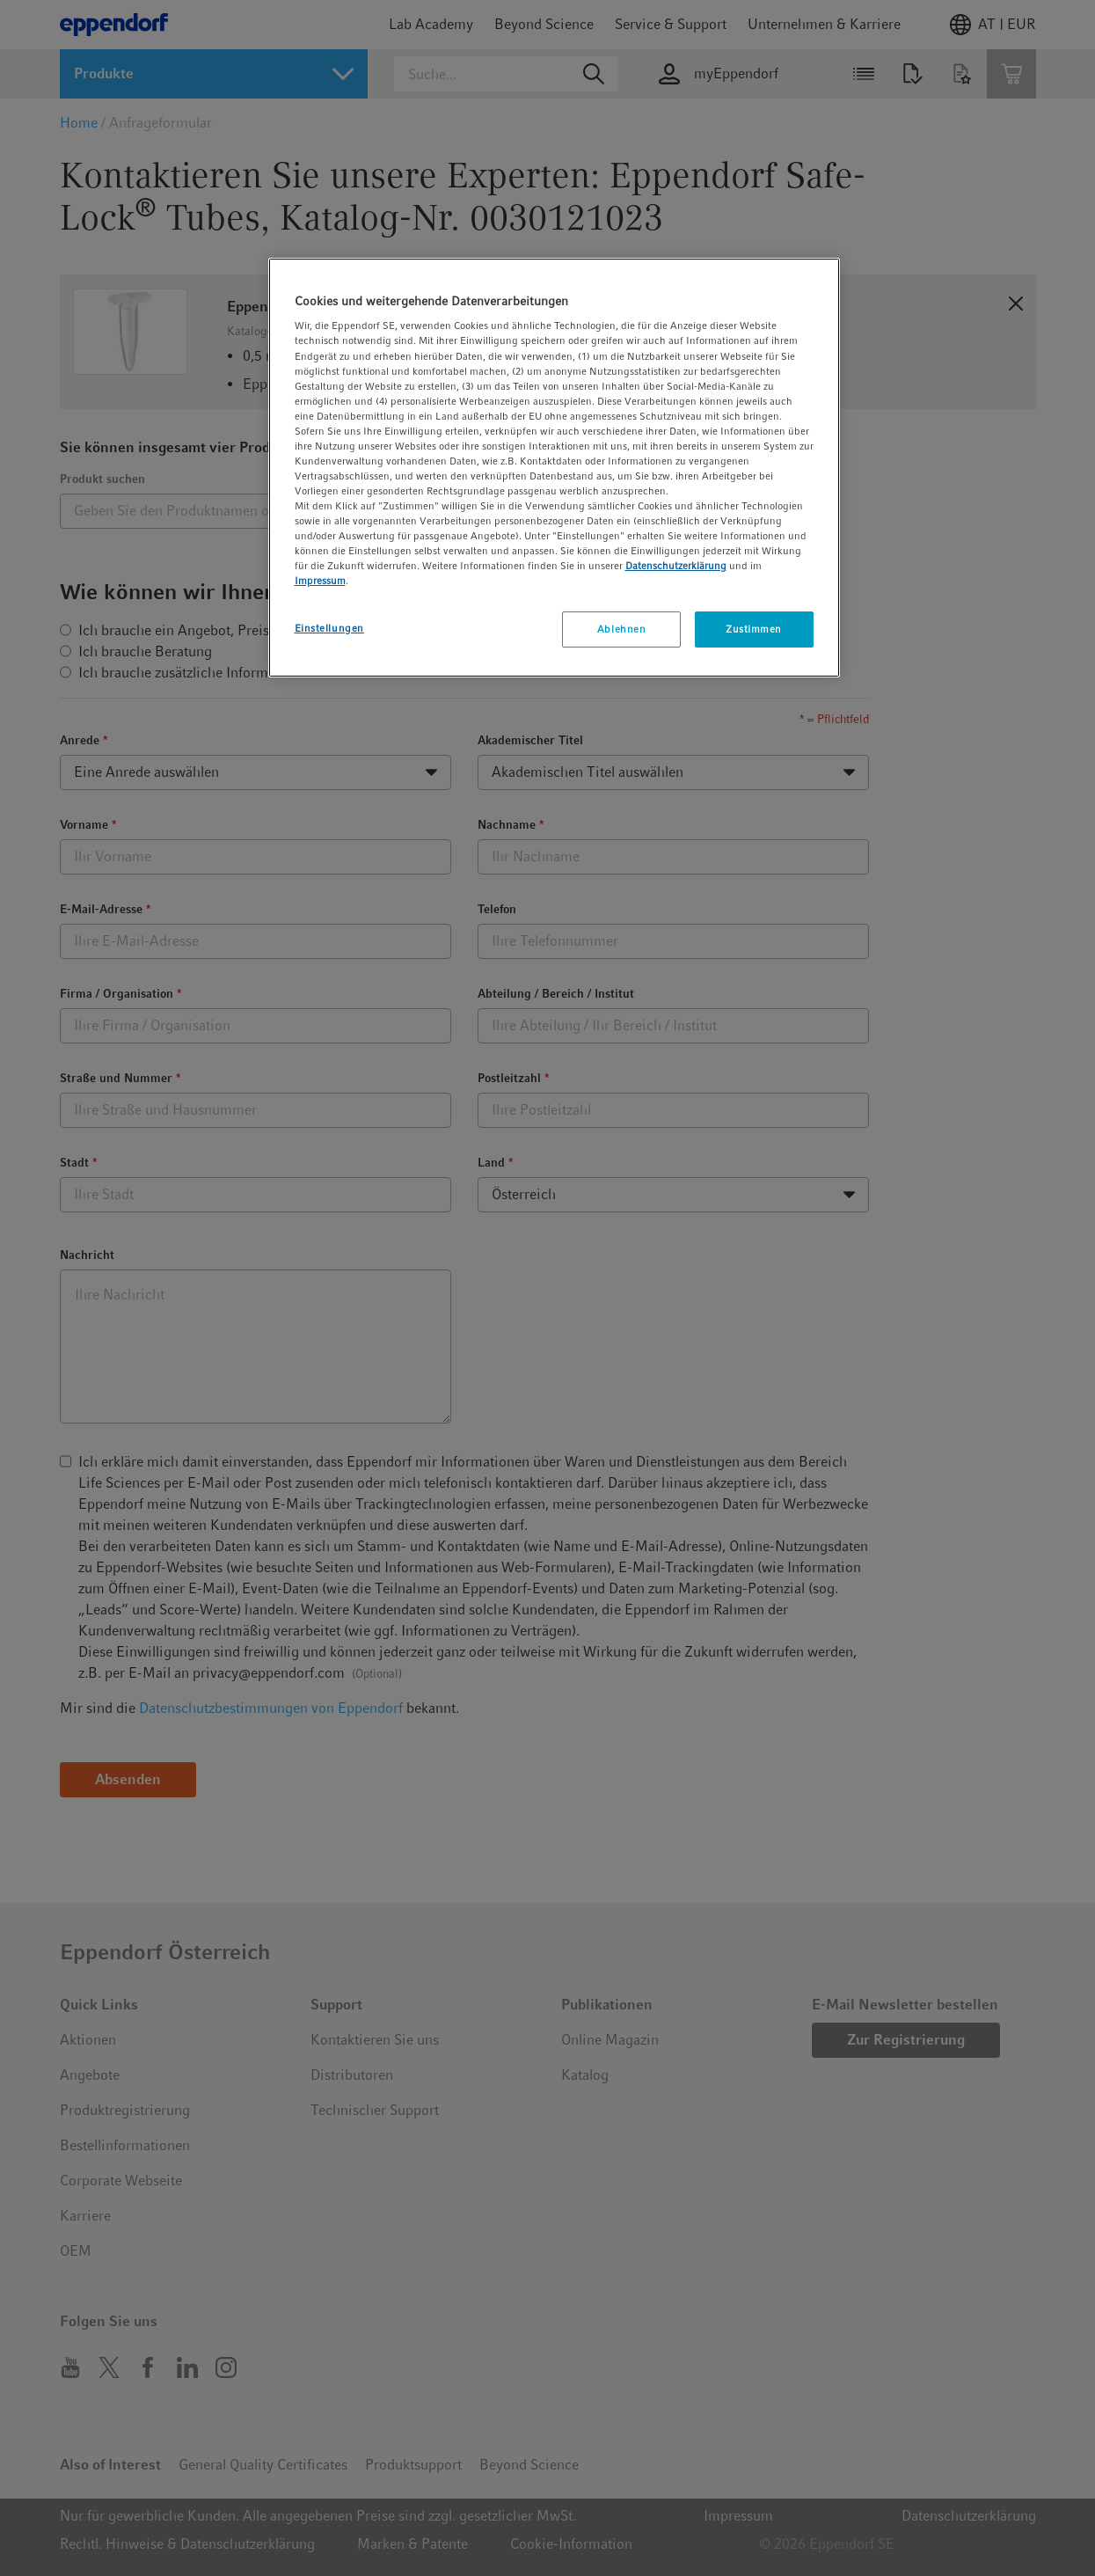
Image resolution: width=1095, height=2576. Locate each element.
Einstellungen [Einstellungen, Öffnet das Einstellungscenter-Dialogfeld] (329, 628)
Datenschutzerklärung (675, 566)
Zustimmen (754, 629)
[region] (554, 468)
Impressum (320, 580)
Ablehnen (621, 629)
